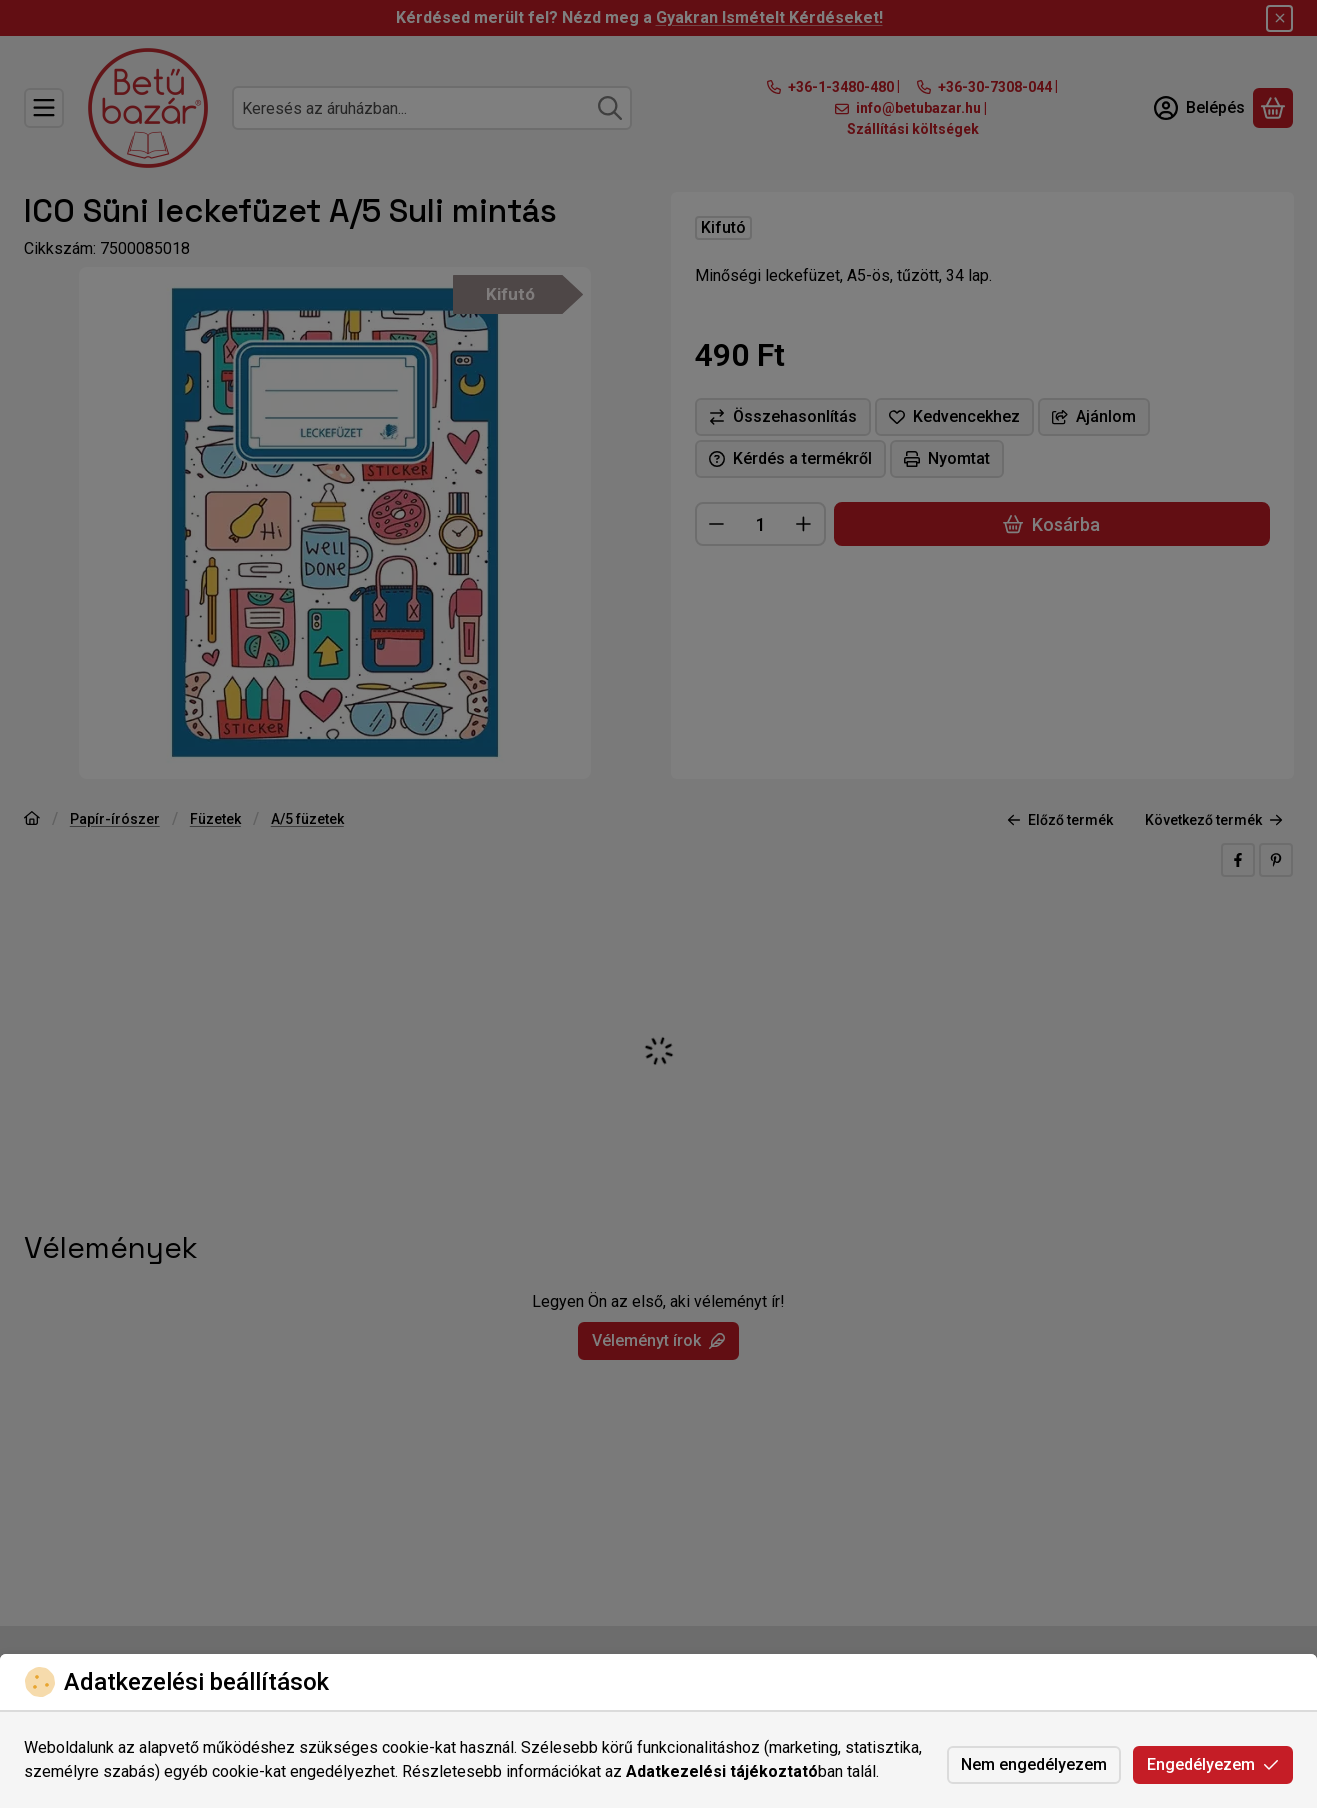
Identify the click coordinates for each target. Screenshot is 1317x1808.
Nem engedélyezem (1034, 1764)
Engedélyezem (1213, 1764)
